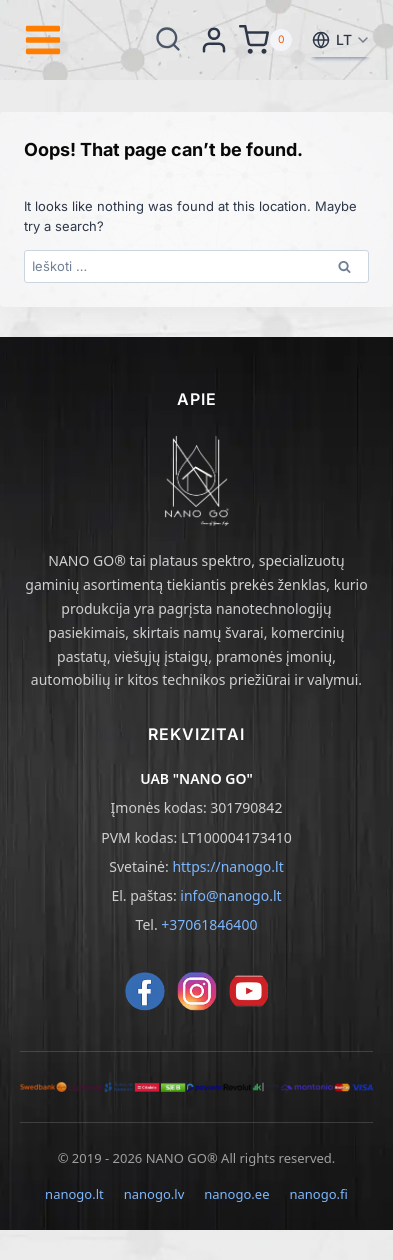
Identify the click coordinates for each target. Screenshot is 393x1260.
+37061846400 (209, 924)
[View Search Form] (168, 40)
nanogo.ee (236, 1194)
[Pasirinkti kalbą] (340, 40)
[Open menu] (43, 39)
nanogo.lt (74, 1194)
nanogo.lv (154, 1194)
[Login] (214, 40)
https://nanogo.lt (227, 866)
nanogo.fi (318, 1194)
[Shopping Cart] (265, 40)
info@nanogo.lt (230, 895)
